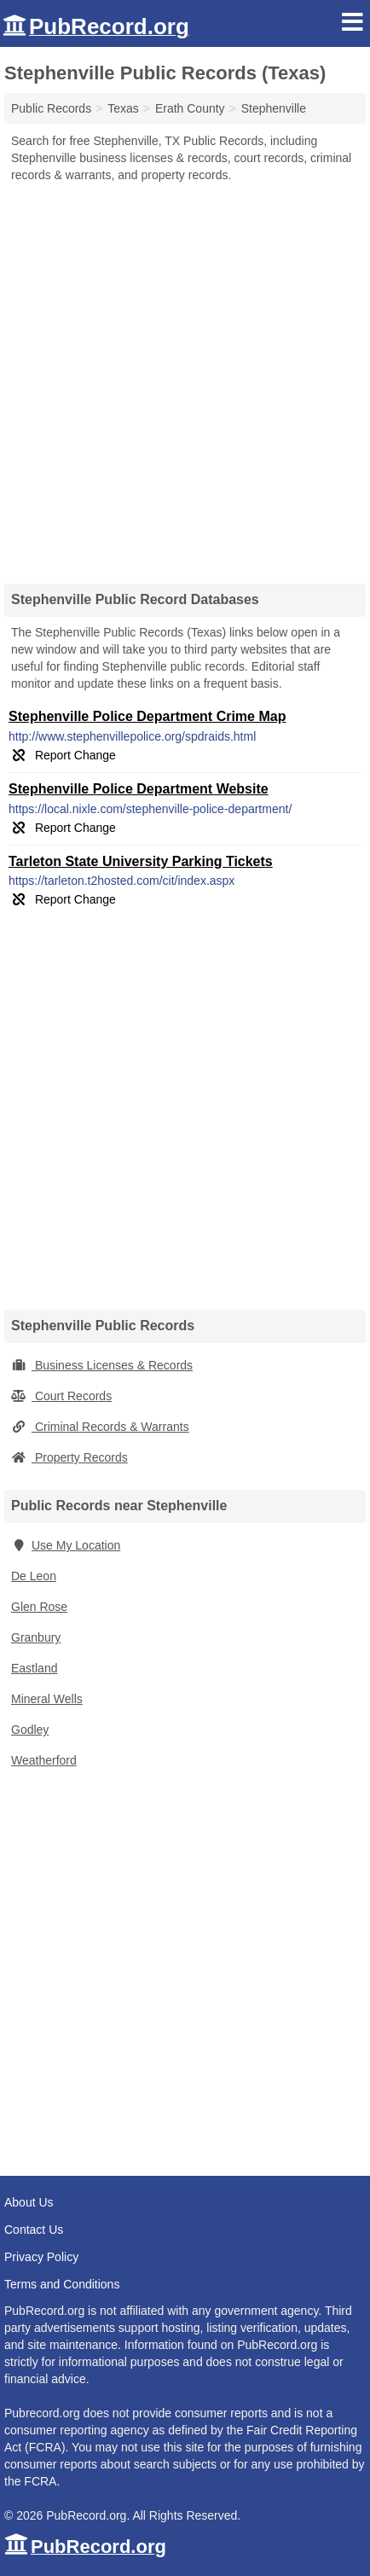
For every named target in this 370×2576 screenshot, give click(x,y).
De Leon (33, 1576)
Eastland (34, 1668)
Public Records (51, 108)
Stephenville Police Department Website (139, 789)
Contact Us (33, 2229)
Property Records (69, 1457)
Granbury (36, 1637)
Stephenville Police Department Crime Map (147, 716)
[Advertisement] (185, 377)
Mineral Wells (47, 1699)
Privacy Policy (41, 2257)
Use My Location (65, 1545)
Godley (30, 1729)
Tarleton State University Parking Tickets (141, 861)
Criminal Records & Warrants (100, 1426)
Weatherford (44, 1760)
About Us (29, 2202)
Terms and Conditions (61, 2284)
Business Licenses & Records (102, 1365)
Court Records (61, 1396)
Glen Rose (39, 1607)
